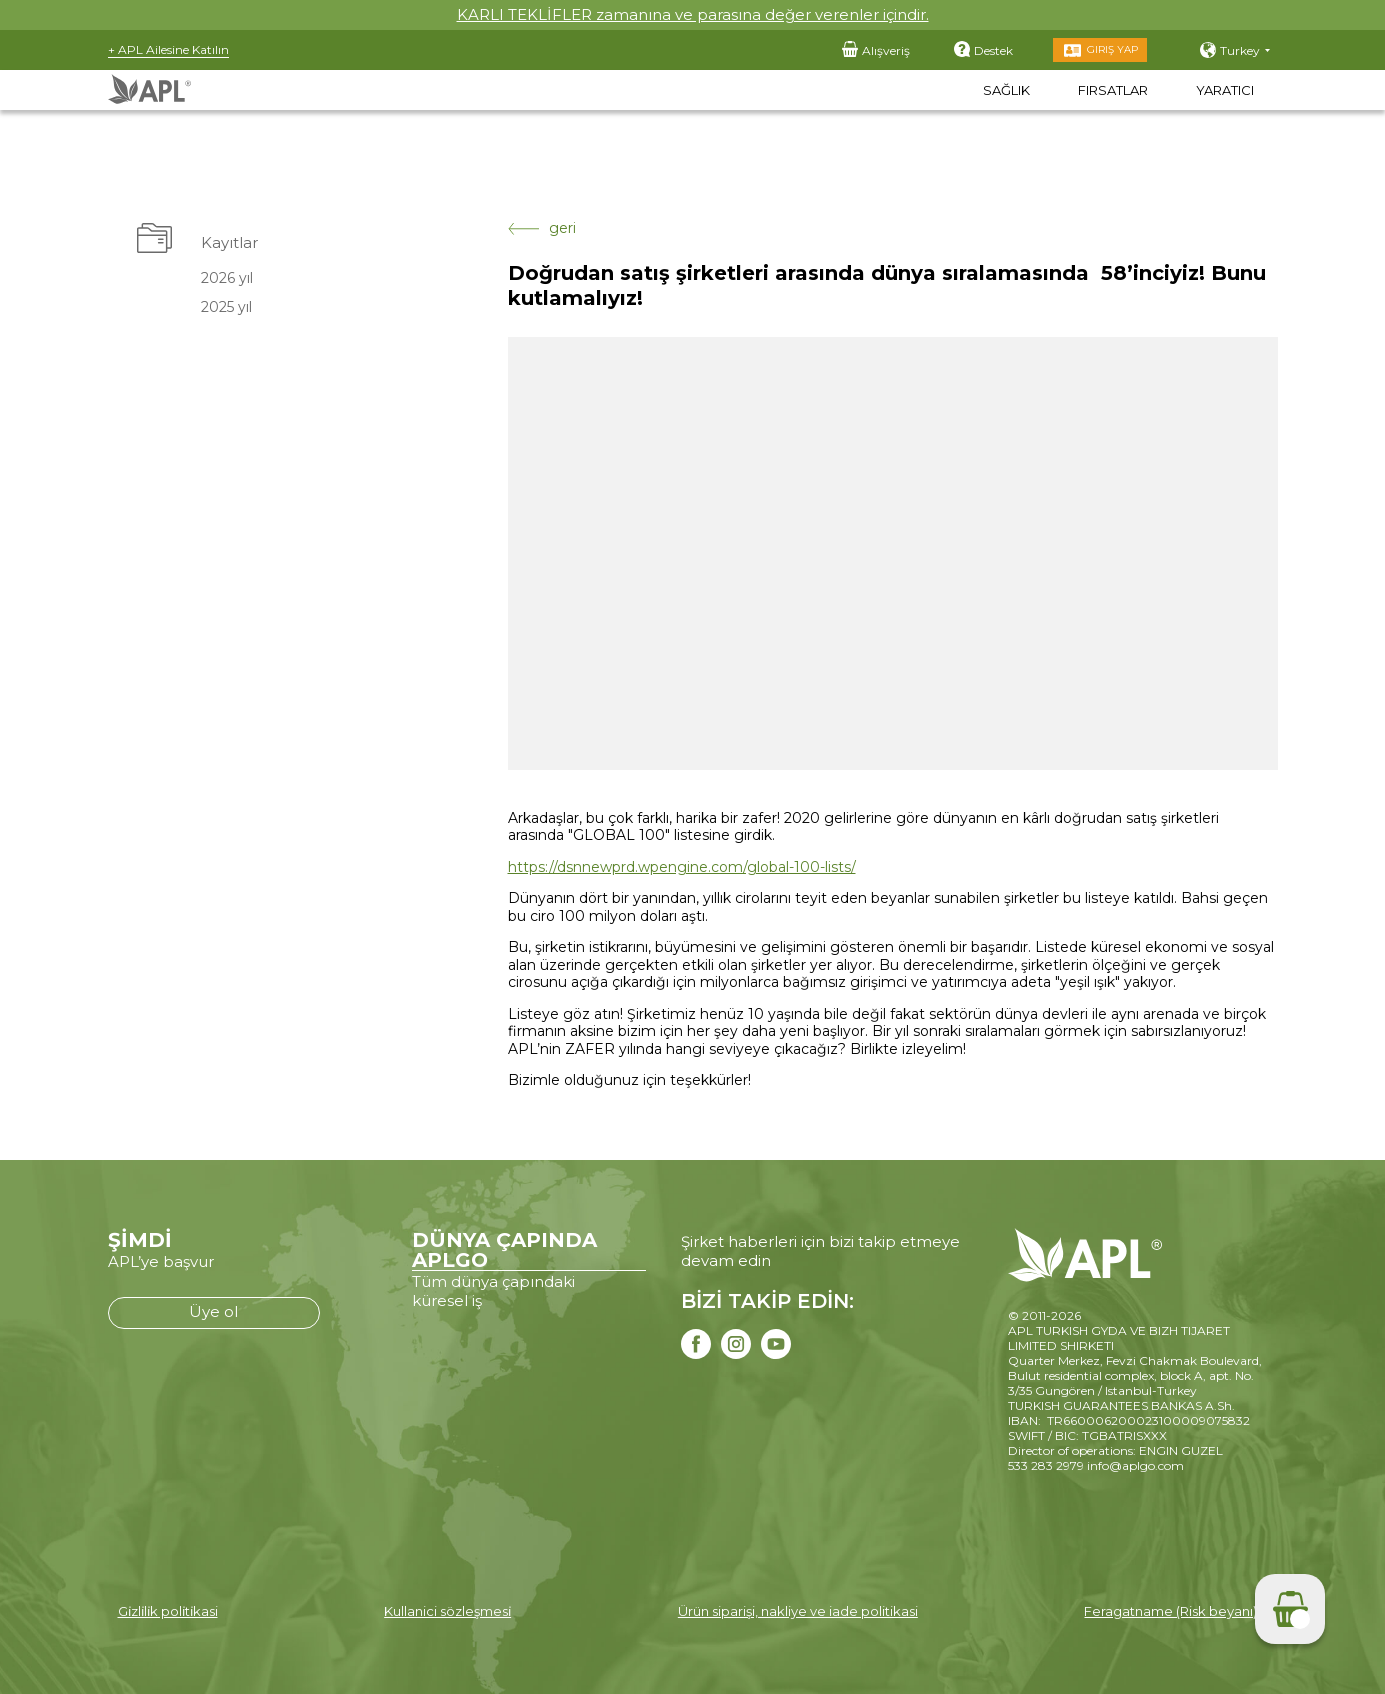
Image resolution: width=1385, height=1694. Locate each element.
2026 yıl (227, 278)
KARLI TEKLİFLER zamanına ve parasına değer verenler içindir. (693, 14)
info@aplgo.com (1135, 1465)
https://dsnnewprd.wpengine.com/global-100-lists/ (682, 867)
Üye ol (213, 1311)
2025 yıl (226, 307)
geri (542, 228)
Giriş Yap (1112, 49)
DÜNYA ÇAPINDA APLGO (504, 1250)
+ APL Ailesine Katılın (168, 49)
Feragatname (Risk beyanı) (1170, 1611)
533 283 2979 (1046, 1465)
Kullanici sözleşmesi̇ (447, 1611)
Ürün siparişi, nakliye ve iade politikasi (798, 1611)
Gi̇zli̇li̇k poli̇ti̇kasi (168, 1611)
